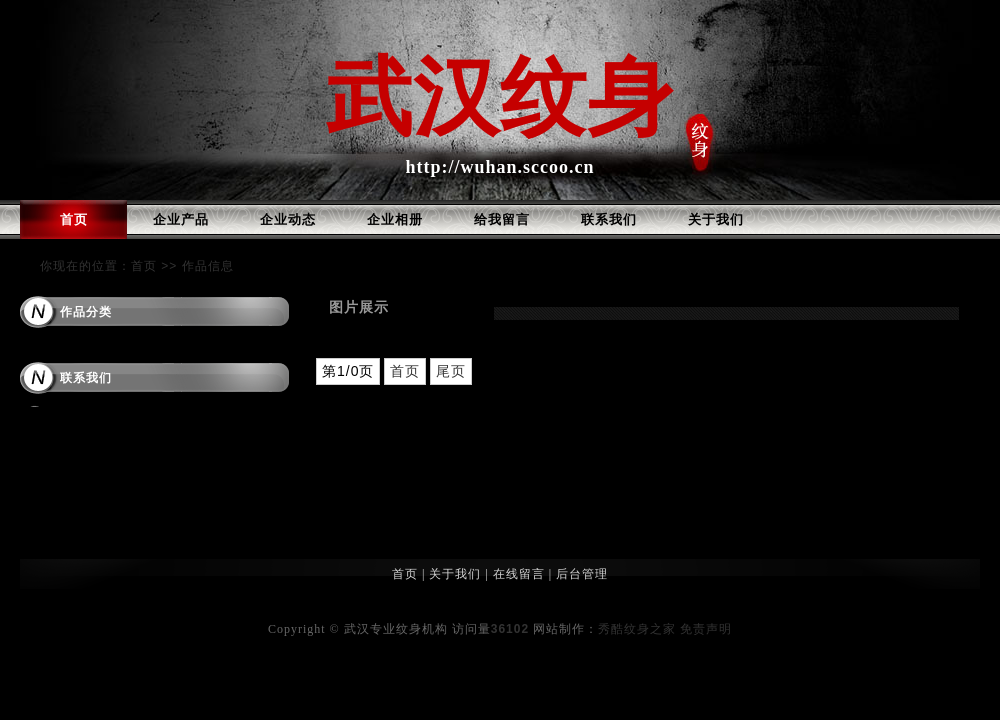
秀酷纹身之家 (637, 629)
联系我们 (609, 219)
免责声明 (706, 629)
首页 (74, 219)
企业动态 (288, 219)
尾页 (451, 371)
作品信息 (208, 266)
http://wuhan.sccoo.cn (499, 167)
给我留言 (502, 219)
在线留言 (519, 574)
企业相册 (395, 219)
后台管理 (582, 574)
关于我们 (716, 219)
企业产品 (181, 219)
